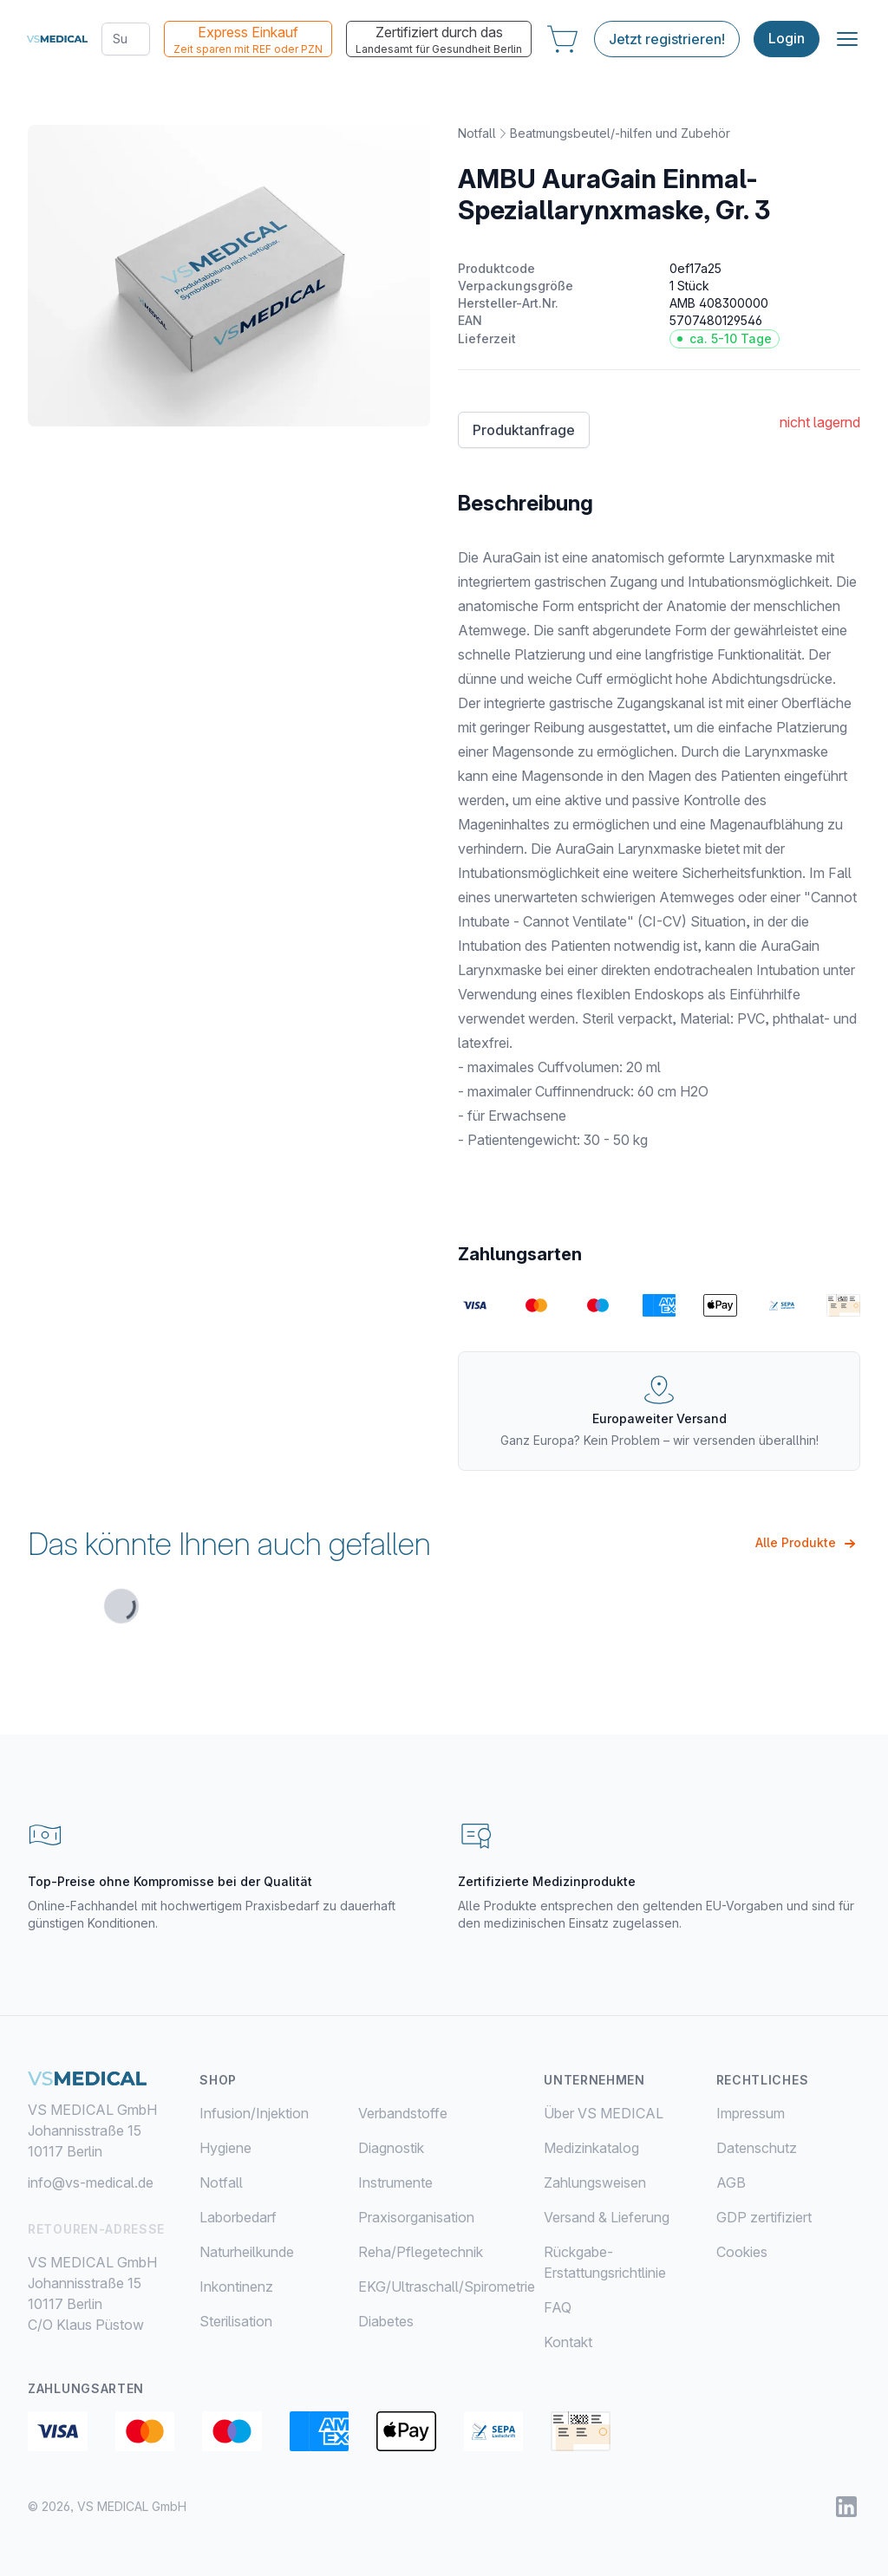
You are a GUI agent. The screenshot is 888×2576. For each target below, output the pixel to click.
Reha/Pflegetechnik (420, 2252)
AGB (731, 2182)
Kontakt (568, 2342)
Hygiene (225, 2147)
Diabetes (386, 2321)
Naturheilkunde (246, 2252)
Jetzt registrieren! (666, 39)
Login (785, 39)
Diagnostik (391, 2147)
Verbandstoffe (402, 2113)
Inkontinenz (236, 2286)
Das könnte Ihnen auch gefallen (229, 1544)
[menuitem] (278, 2113)
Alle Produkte (807, 1543)
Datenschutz (756, 2147)
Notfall (477, 133)
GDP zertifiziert (764, 2217)
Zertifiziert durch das (438, 39)
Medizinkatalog (591, 2147)
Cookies (741, 2252)
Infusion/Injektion (254, 2113)
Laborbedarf (238, 2217)
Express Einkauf (247, 39)
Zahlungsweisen (595, 2182)
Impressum (750, 2113)
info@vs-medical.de (90, 2182)
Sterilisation (235, 2321)
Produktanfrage (524, 430)
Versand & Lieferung (606, 2217)
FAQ (557, 2307)
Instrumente (395, 2182)
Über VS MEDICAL (603, 2113)
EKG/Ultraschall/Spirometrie (446, 2286)
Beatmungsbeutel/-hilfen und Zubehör (620, 133)
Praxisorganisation (416, 2217)
